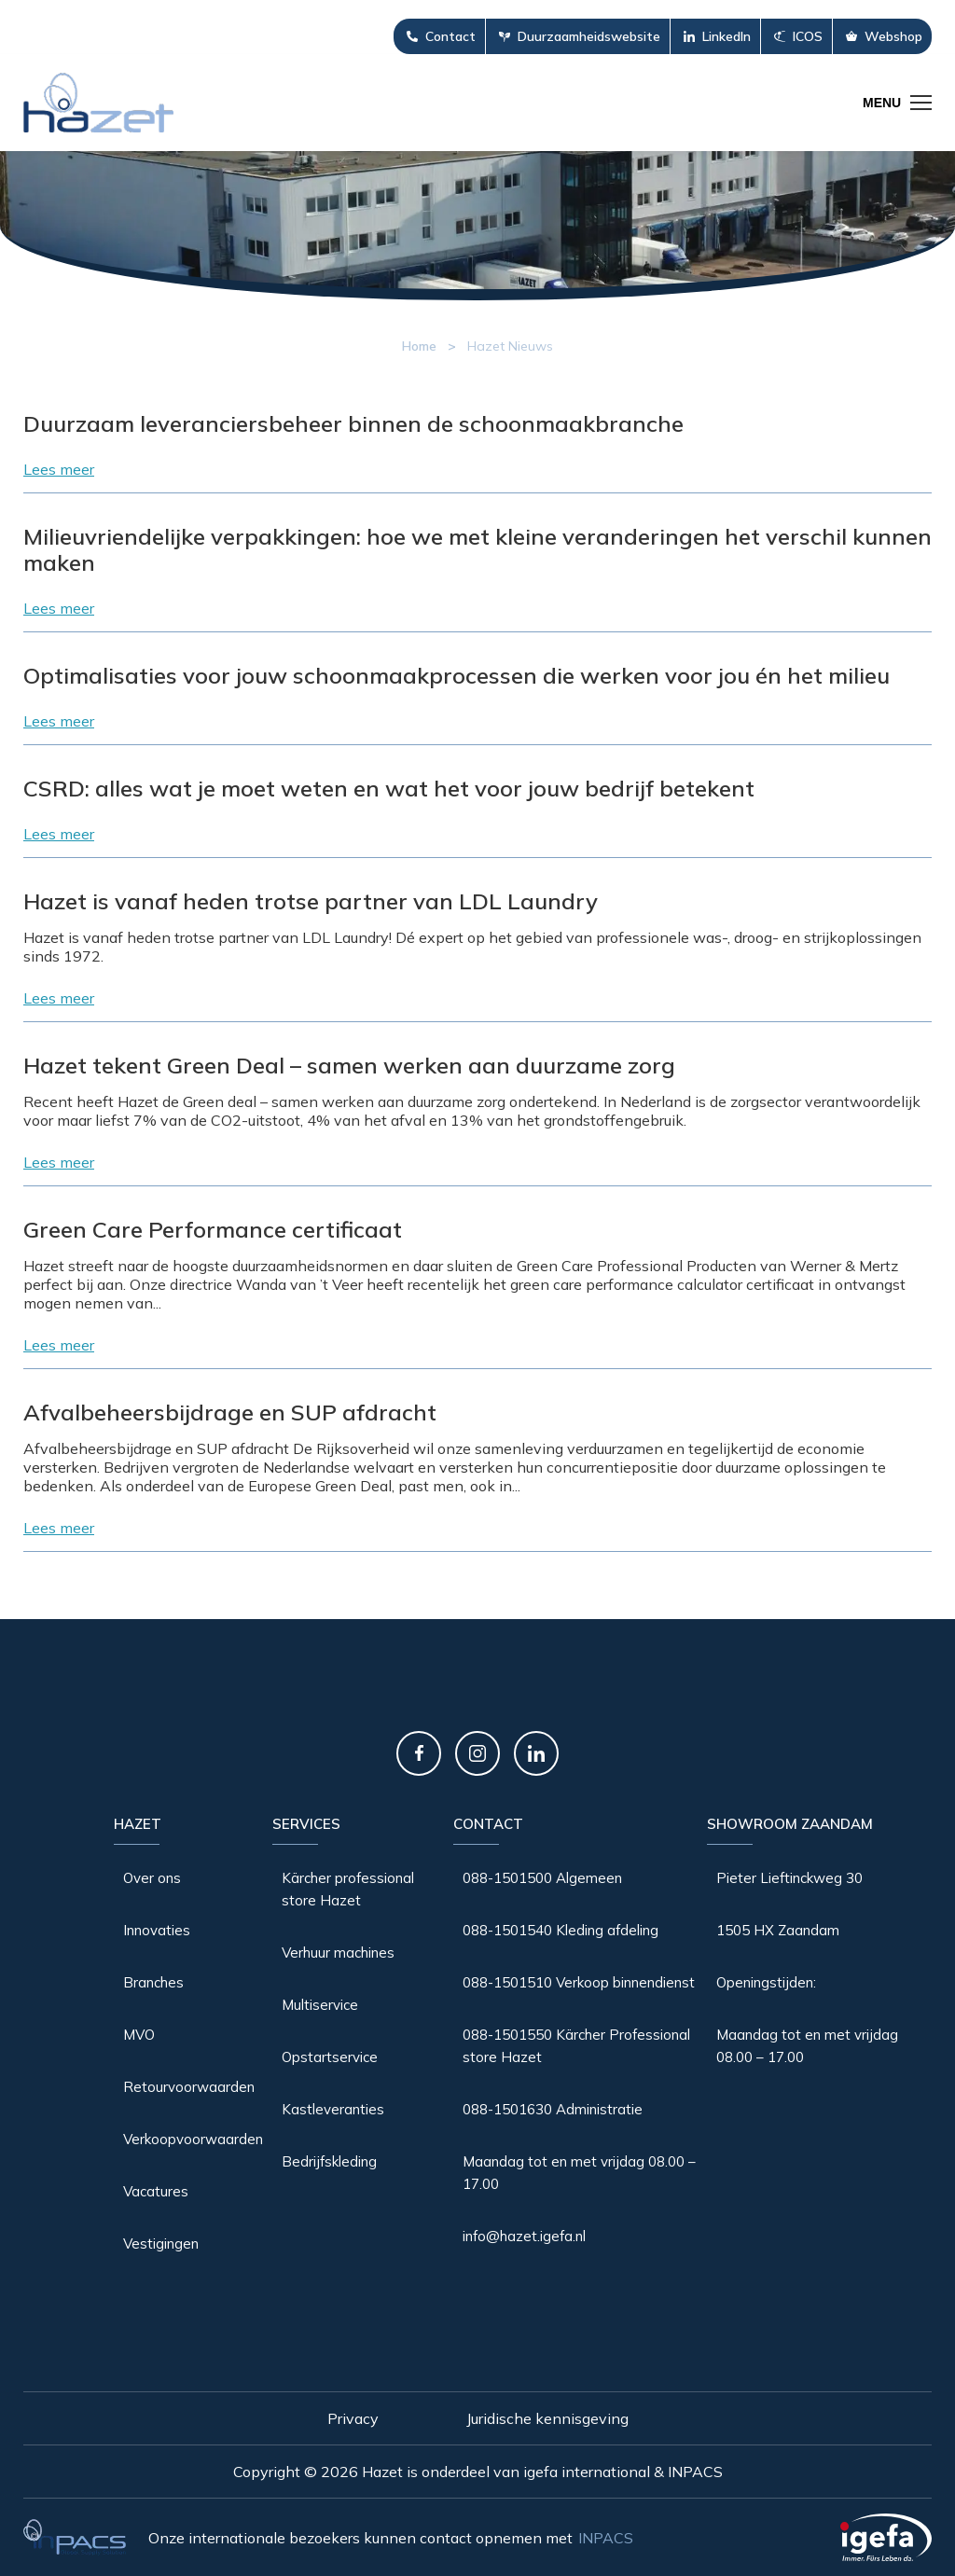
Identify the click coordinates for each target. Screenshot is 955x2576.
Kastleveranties (333, 2109)
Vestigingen (161, 2243)
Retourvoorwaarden (189, 2087)
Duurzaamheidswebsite (589, 36)
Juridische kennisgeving (547, 2418)
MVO (139, 2034)
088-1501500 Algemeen (542, 1878)
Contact (450, 36)
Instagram (477, 1753)
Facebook (418, 1753)
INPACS (605, 2537)
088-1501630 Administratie (553, 2109)
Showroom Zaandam (790, 1824)
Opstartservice (330, 2057)
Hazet (137, 1824)
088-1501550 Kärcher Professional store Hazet (576, 2046)
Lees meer (58, 469)
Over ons (152, 1878)
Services (306, 1824)
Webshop (893, 36)
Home (419, 346)
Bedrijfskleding (329, 2161)
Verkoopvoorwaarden (193, 2139)
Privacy (353, 2418)
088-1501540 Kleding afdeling (560, 1930)
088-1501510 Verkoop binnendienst (579, 1982)
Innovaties (156, 1930)
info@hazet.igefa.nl (524, 2236)
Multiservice (320, 2005)
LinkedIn (726, 36)
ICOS (808, 36)
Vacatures (155, 2191)
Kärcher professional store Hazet (348, 1889)
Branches (153, 1982)
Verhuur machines (338, 1952)
